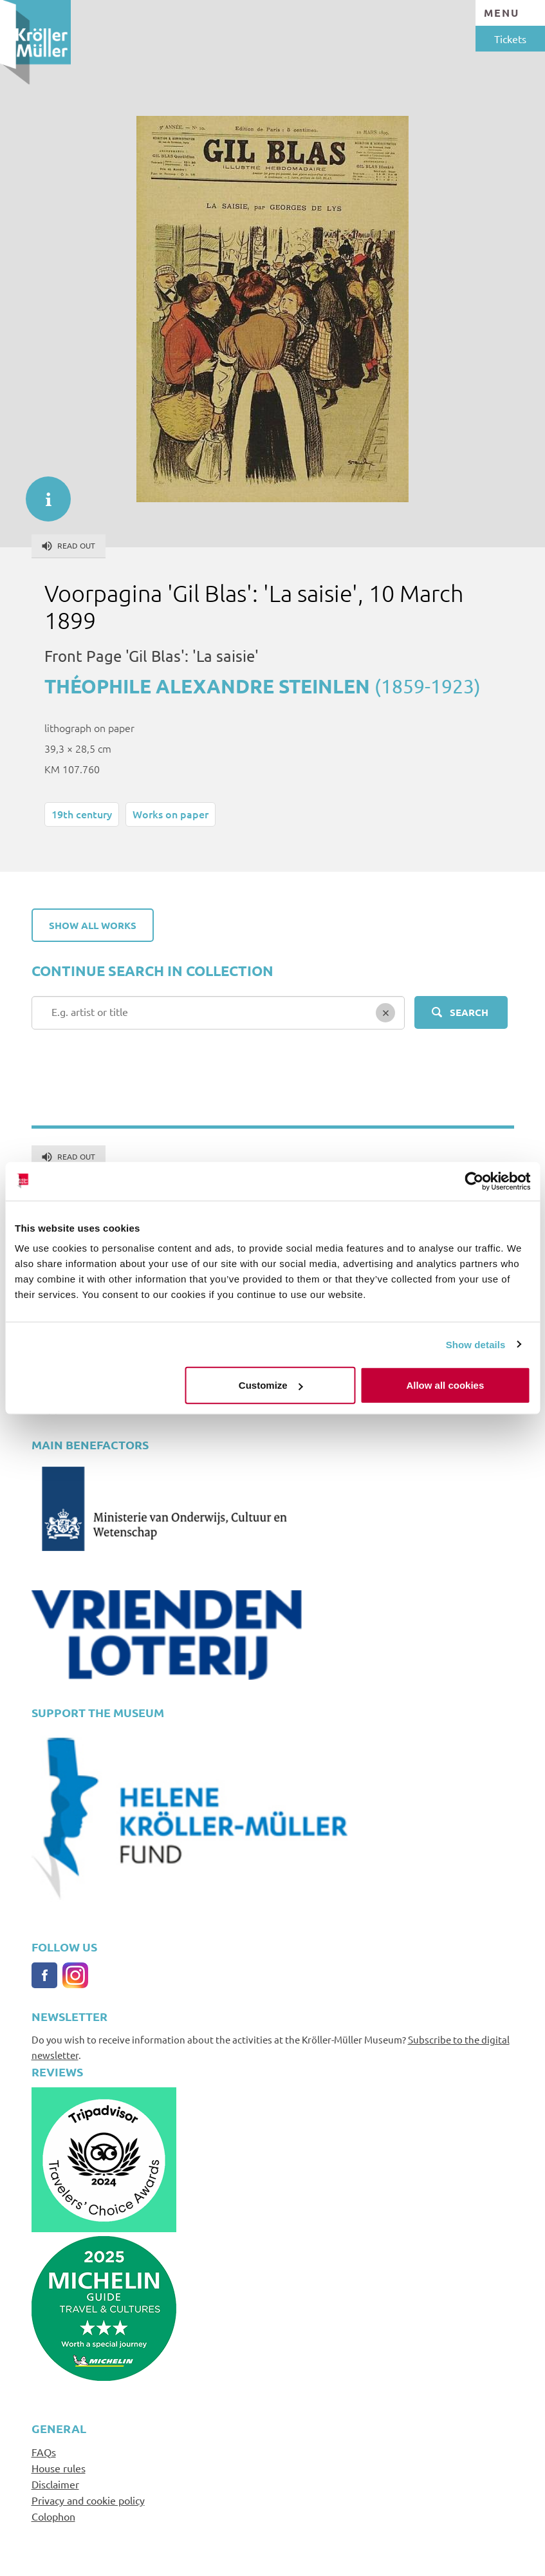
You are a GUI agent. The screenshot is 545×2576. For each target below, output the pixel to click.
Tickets (510, 38)
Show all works (92, 925)
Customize (271, 1385)
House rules (59, 2467)
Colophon (53, 2516)
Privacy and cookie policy (88, 2500)
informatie (42, 492)
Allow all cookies (445, 1385)
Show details (476, 1344)
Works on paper (170, 814)
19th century (81, 814)
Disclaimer (55, 2483)
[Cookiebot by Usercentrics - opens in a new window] (474, 1180)
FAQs (44, 2451)
